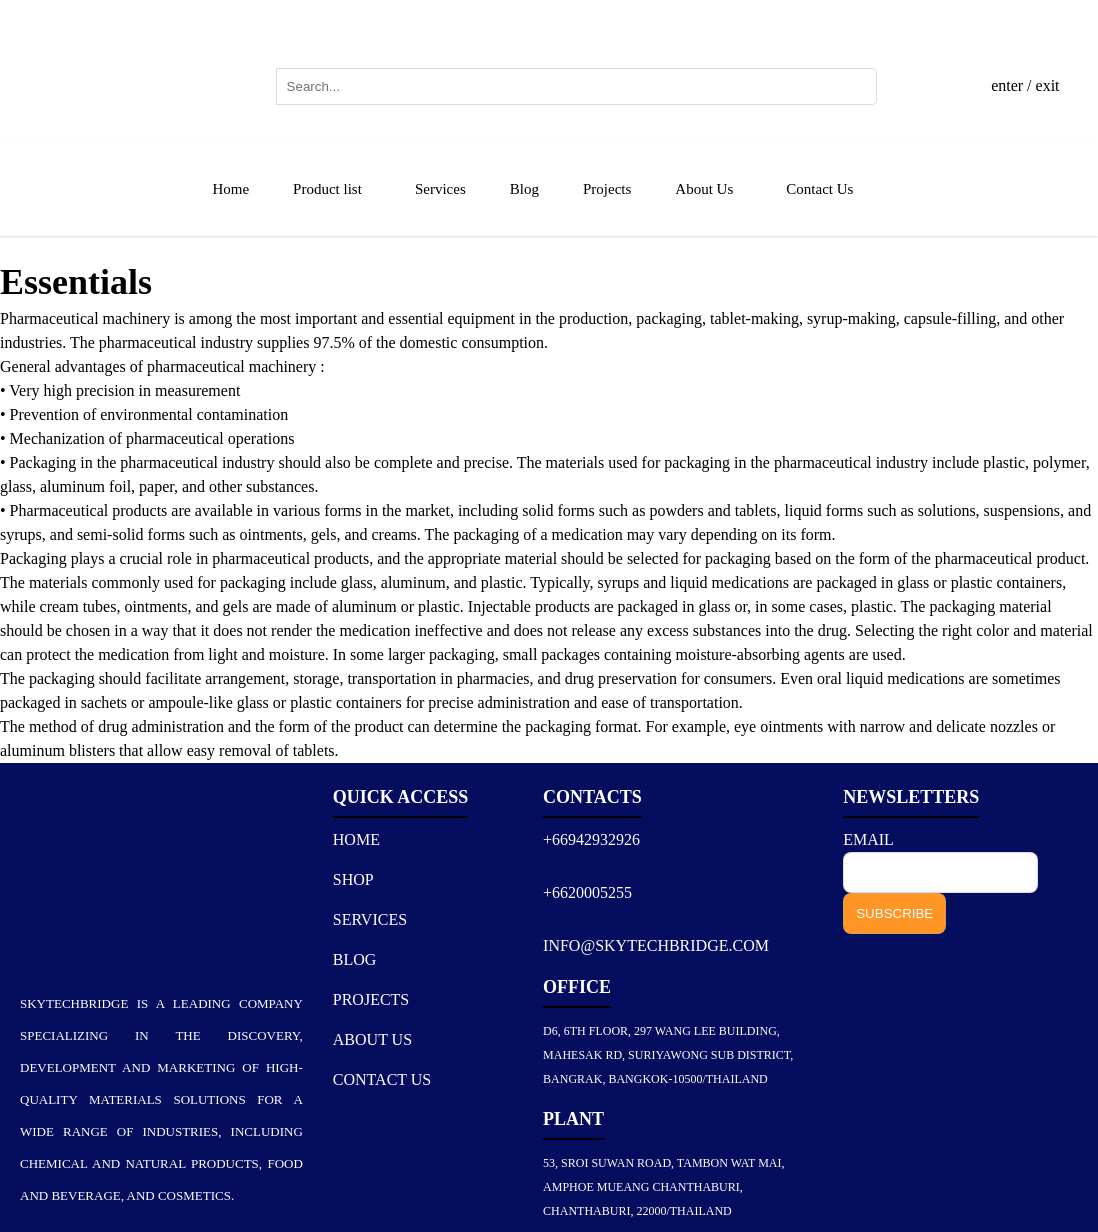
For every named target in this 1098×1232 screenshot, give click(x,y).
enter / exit (1025, 85)
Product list (327, 189)
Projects (607, 189)
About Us (704, 189)
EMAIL (868, 839)
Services (440, 189)
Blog (524, 189)
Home (230, 189)
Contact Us (819, 189)
